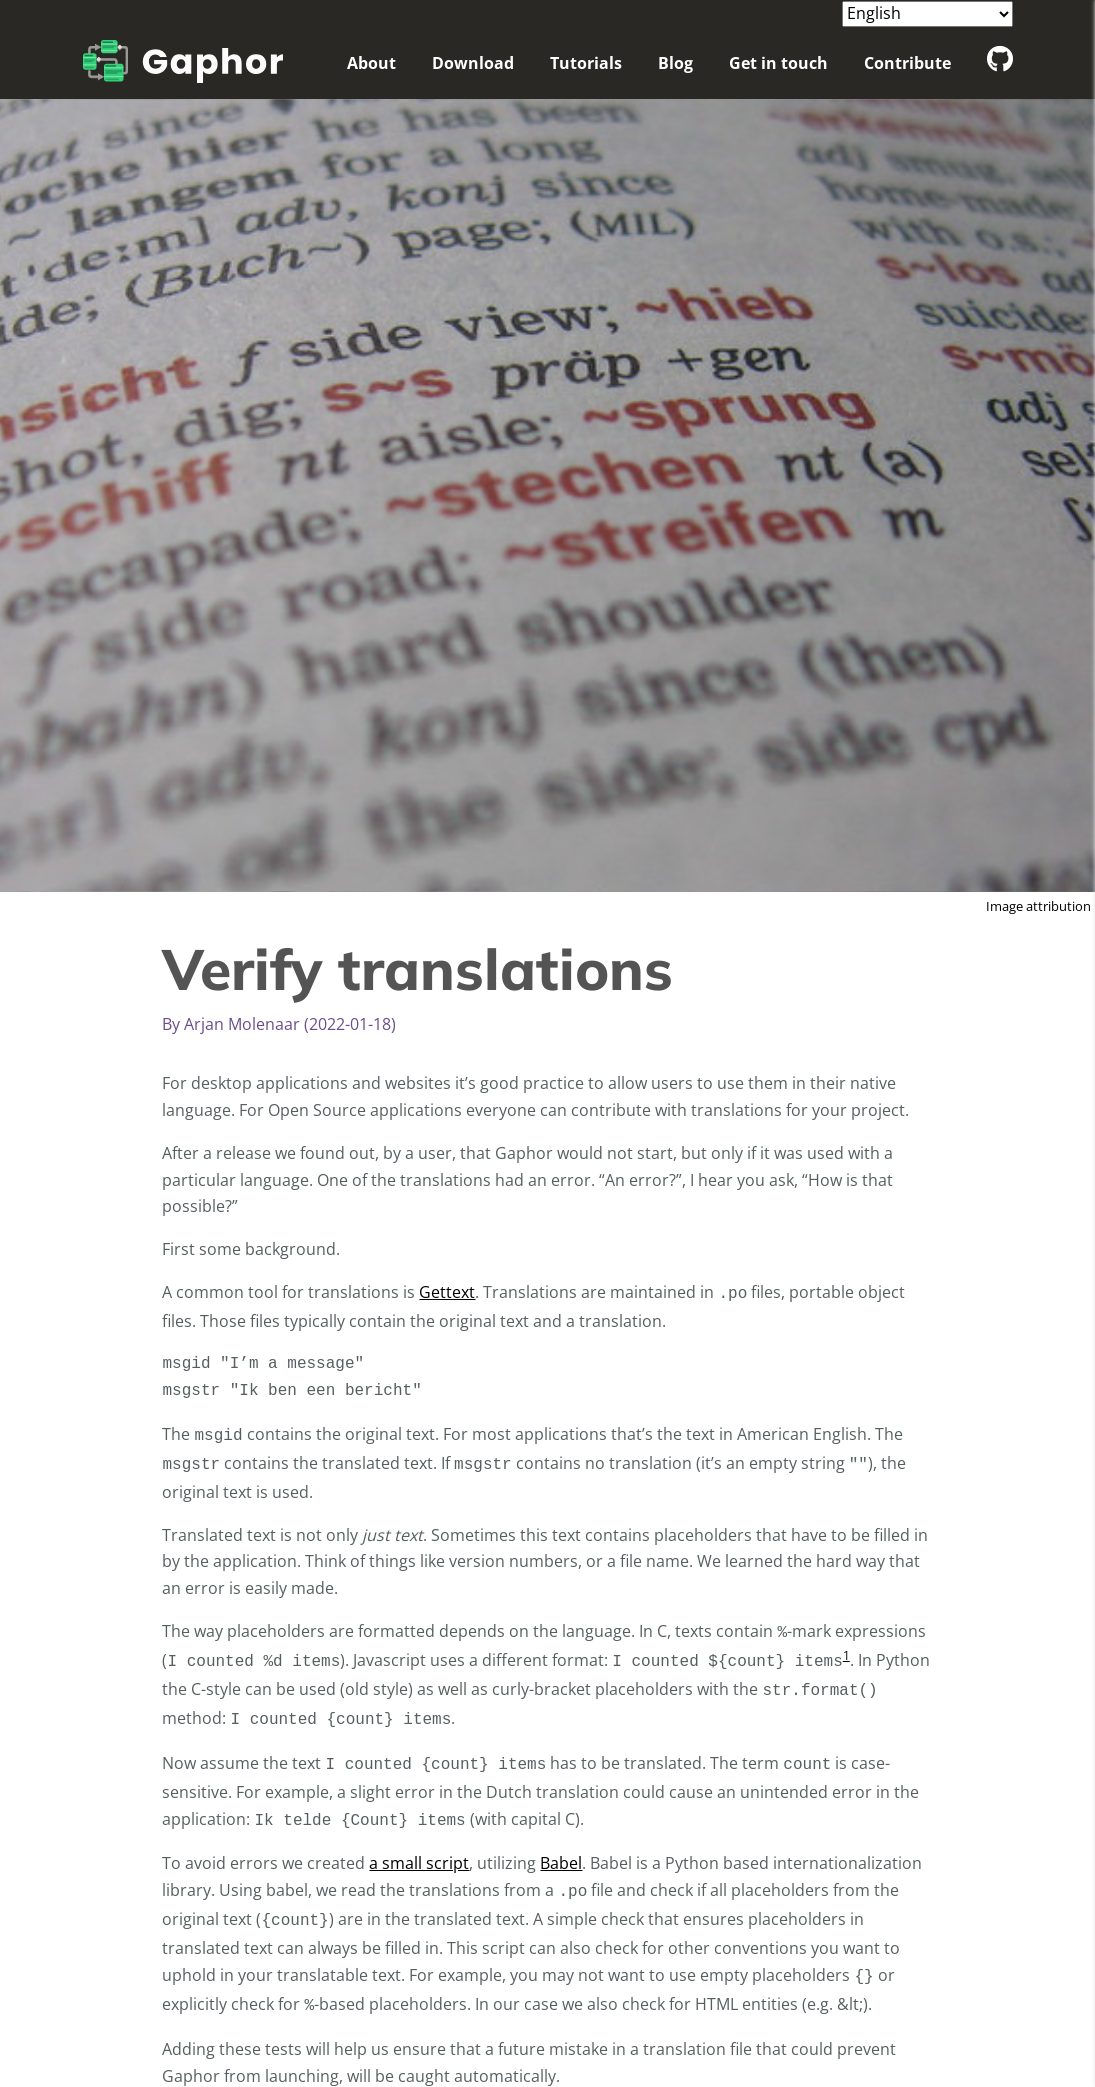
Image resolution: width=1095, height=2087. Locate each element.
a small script (419, 1863)
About (371, 63)
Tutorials (586, 63)
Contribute (907, 63)
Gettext (447, 1292)
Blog (675, 63)
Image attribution (1038, 906)
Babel (561, 1863)
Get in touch (778, 63)
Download (473, 63)
